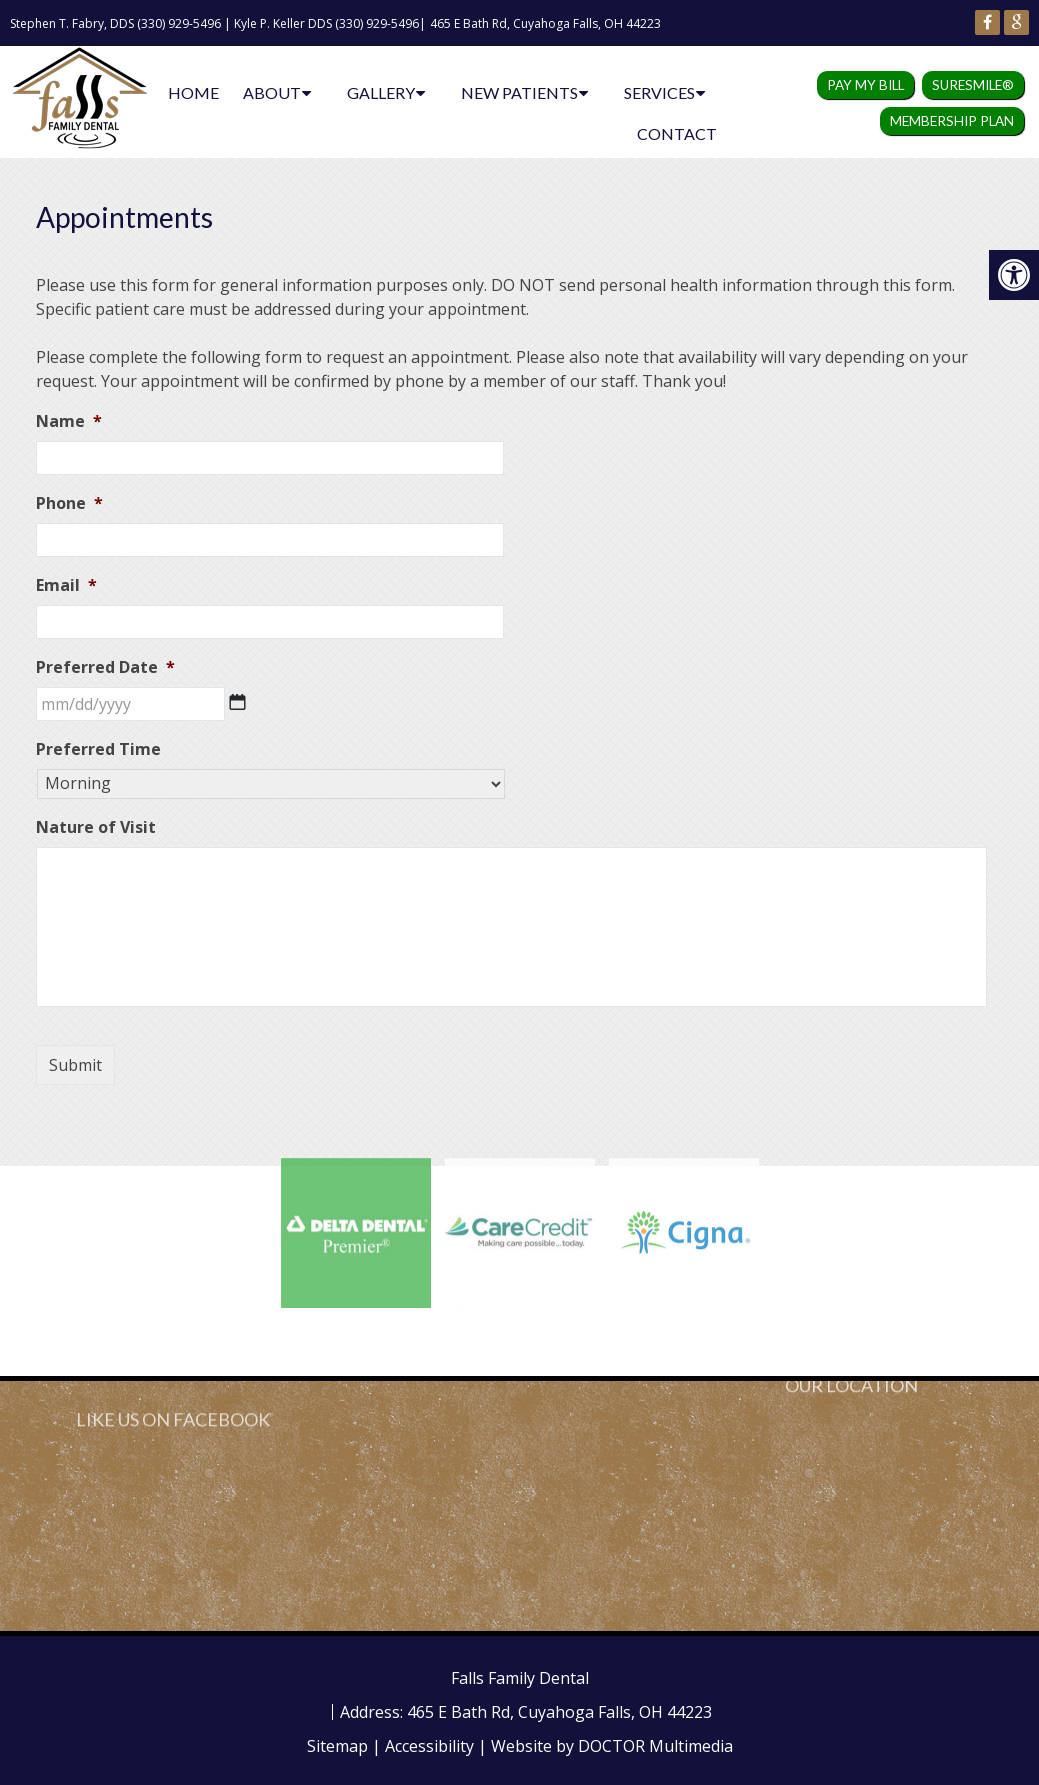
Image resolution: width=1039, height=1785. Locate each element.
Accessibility (429, 1746)
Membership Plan (952, 121)
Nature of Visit (96, 827)
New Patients (519, 92)
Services (659, 92)
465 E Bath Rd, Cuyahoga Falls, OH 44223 (545, 23)
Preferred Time (98, 749)
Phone (69, 503)
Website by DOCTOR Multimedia (612, 1746)
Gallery (381, 92)
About (272, 92)
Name (69, 421)
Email (66, 585)
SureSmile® (973, 85)
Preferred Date (105, 667)
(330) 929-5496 (179, 23)
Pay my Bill (865, 85)
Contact (677, 133)
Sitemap (337, 1746)
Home (193, 92)
